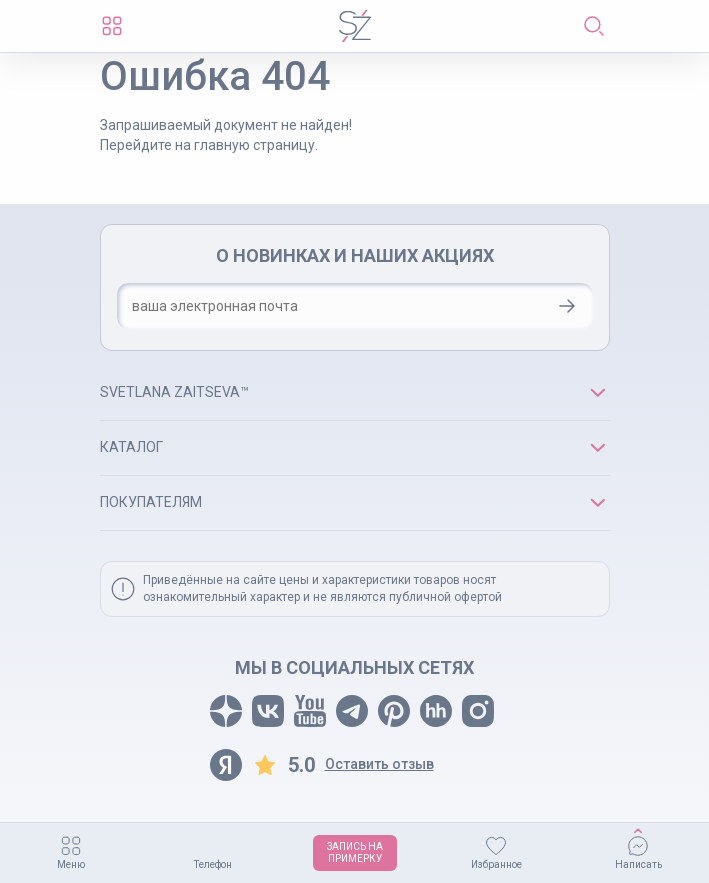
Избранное (496, 864)
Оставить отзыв (379, 764)
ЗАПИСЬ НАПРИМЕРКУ (355, 852)
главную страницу (254, 145)
